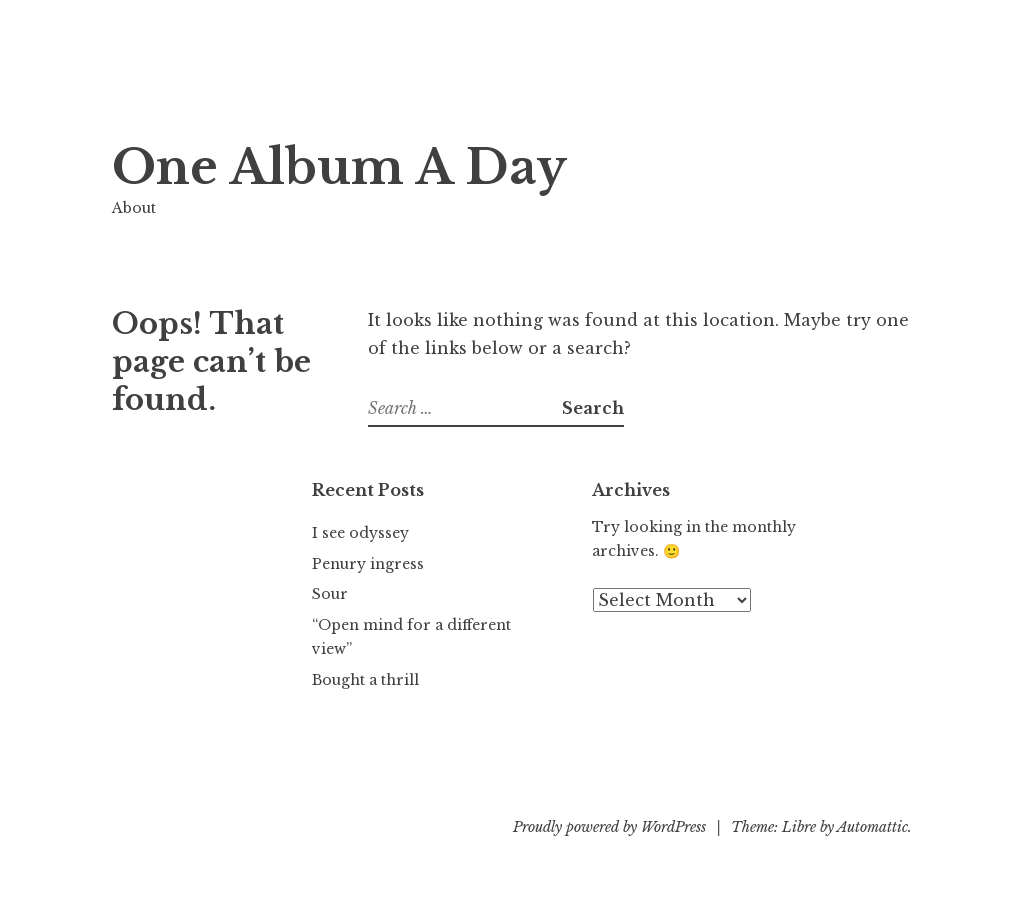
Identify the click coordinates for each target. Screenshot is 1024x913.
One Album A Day (339, 167)
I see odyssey (360, 533)
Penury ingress (368, 564)
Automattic (872, 827)
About (134, 208)
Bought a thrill (365, 680)
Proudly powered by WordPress (609, 827)
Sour (330, 594)
